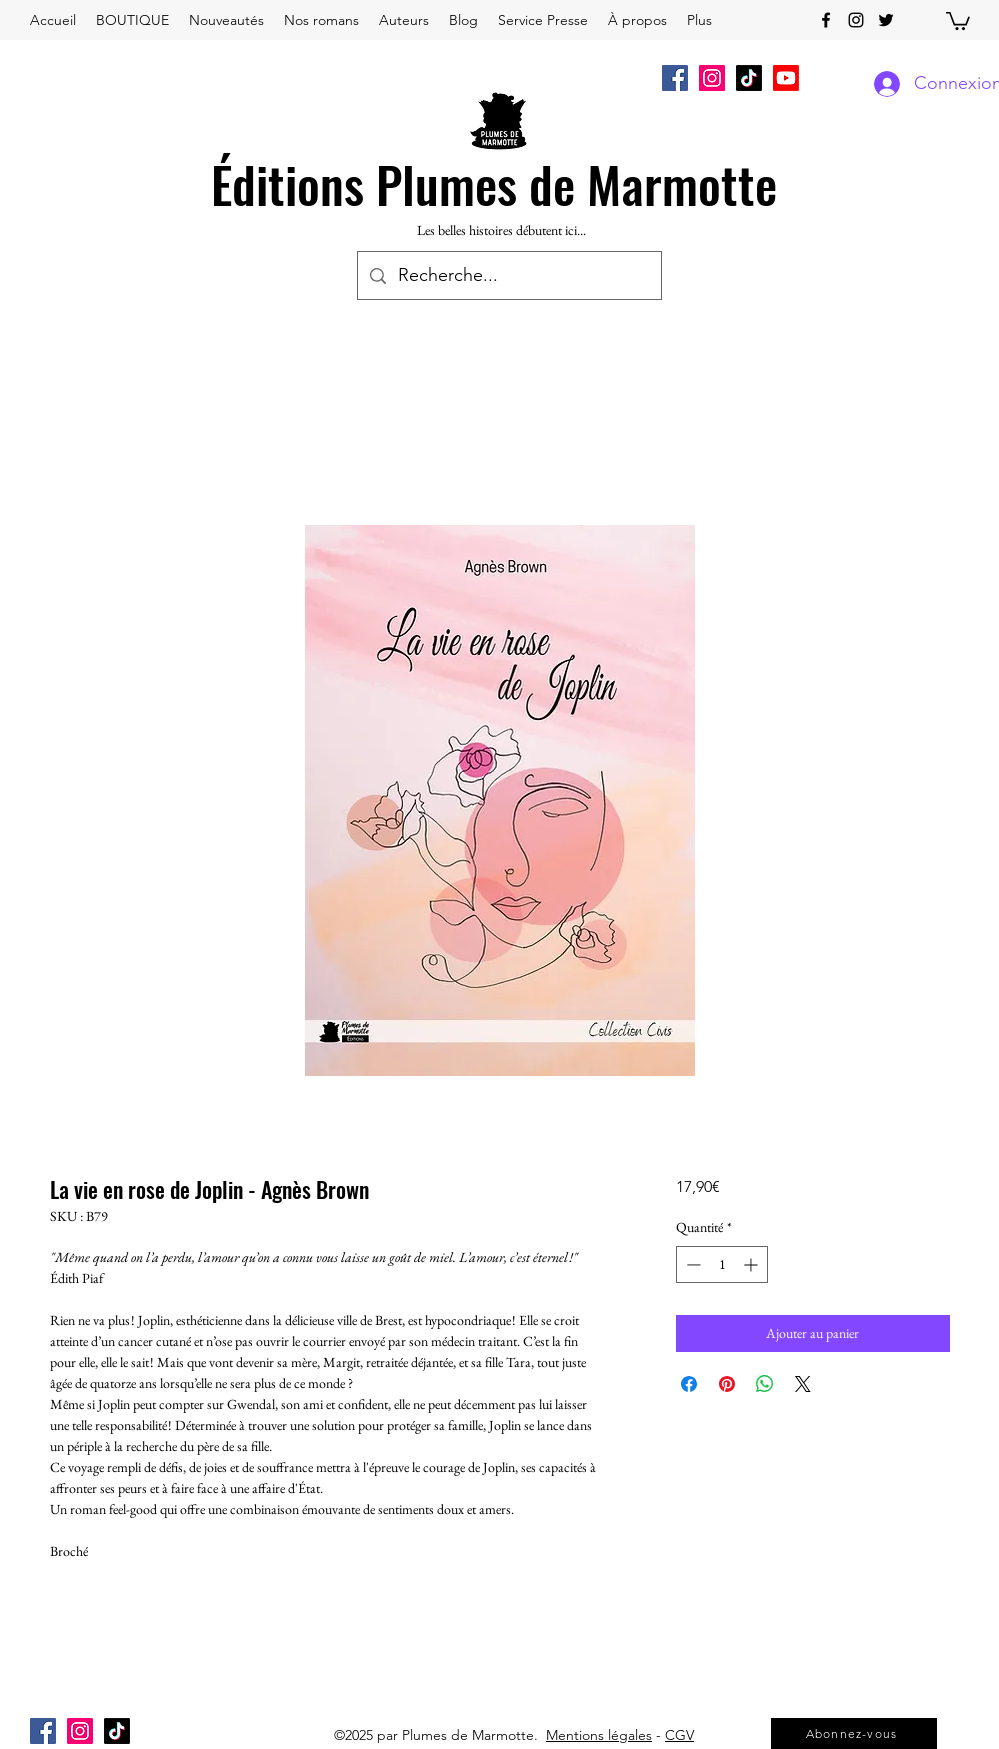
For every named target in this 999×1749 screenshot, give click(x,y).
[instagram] (856, 20)
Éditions (287, 183)
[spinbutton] (722, 1264)
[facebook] (826, 20)
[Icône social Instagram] (712, 78)
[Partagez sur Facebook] (689, 1384)
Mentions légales (599, 1735)
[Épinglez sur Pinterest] (727, 1384)
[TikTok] (749, 78)
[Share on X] (803, 1384)
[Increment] (752, 1264)
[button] (958, 20)
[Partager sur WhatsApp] (765, 1384)
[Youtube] (786, 78)
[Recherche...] (508, 276)
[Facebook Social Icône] (675, 78)
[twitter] (886, 20)
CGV (679, 1735)
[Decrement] (691, 1264)
